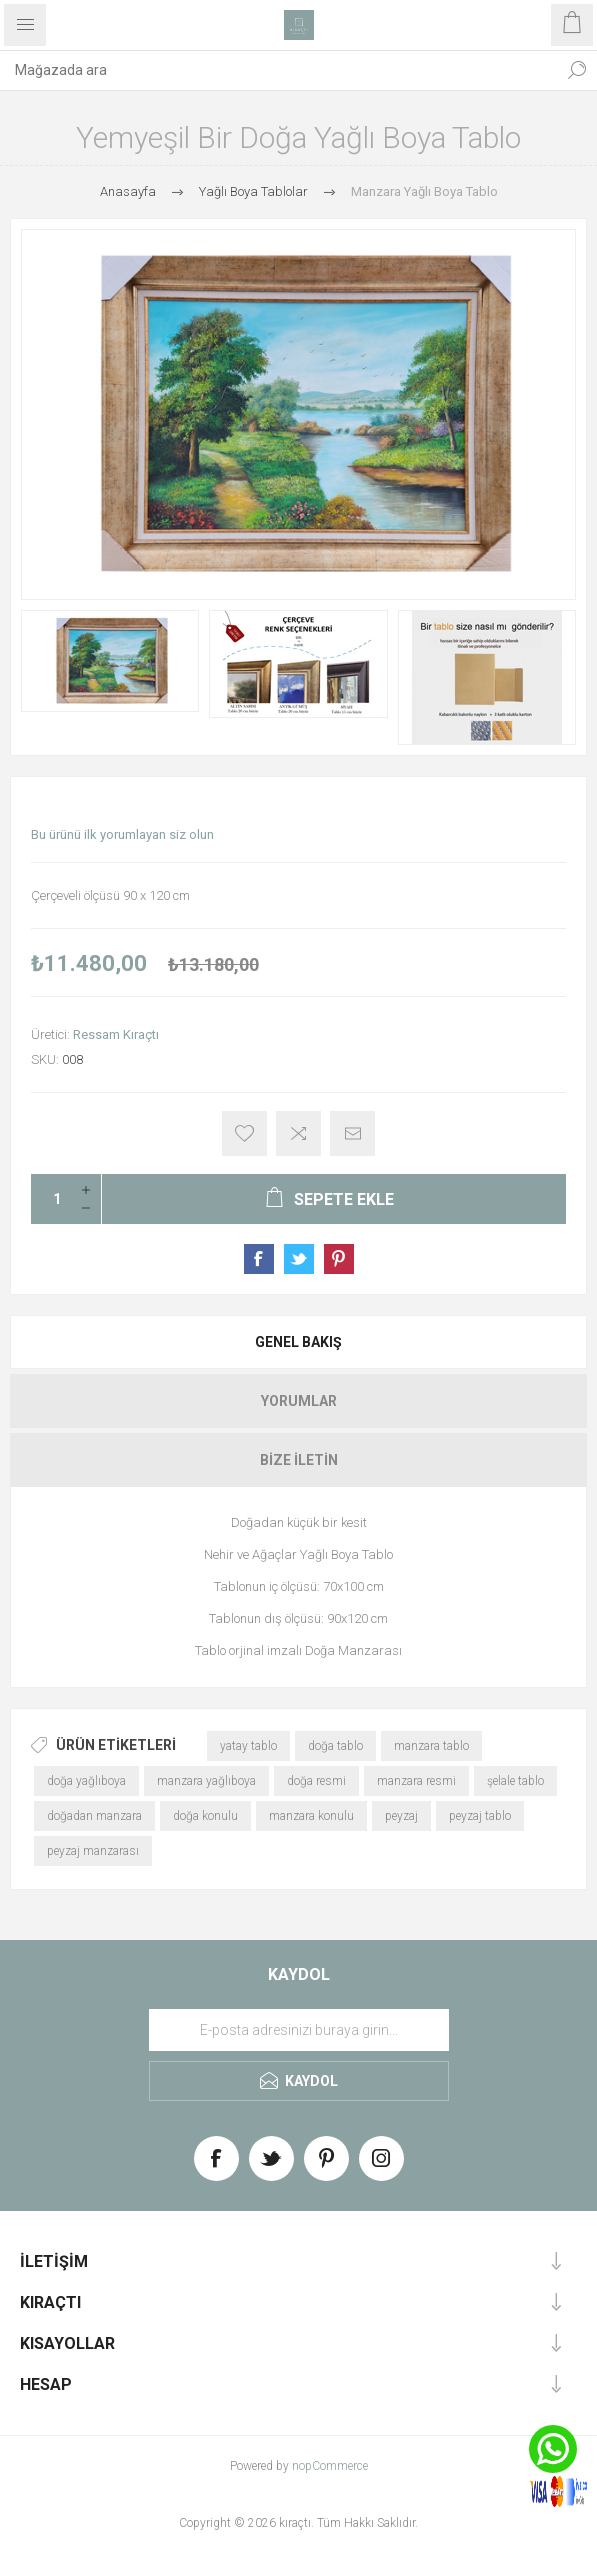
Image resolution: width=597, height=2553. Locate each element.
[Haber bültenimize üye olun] (299, 2030)
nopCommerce (330, 2466)
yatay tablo (248, 1746)
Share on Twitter (299, 1259)
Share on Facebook (259, 1259)
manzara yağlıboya (206, 1781)
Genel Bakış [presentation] (298, 1342)
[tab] (298, 1342)
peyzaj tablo (480, 1816)
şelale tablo (515, 1781)
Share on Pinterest (339, 1259)
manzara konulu (311, 1816)
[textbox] (278, 70)
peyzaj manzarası (93, 1851)
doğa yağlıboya (86, 1781)
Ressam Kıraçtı (116, 1034)
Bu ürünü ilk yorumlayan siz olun (122, 834)
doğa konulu (205, 1816)
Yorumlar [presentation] (299, 1401)
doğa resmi (316, 1781)
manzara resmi (416, 1781)
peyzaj (401, 1816)
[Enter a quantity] (51, 1199)
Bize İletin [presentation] (299, 1460)
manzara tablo (431, 1746)
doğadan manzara (94, 1816)
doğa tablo (335, 1746)
